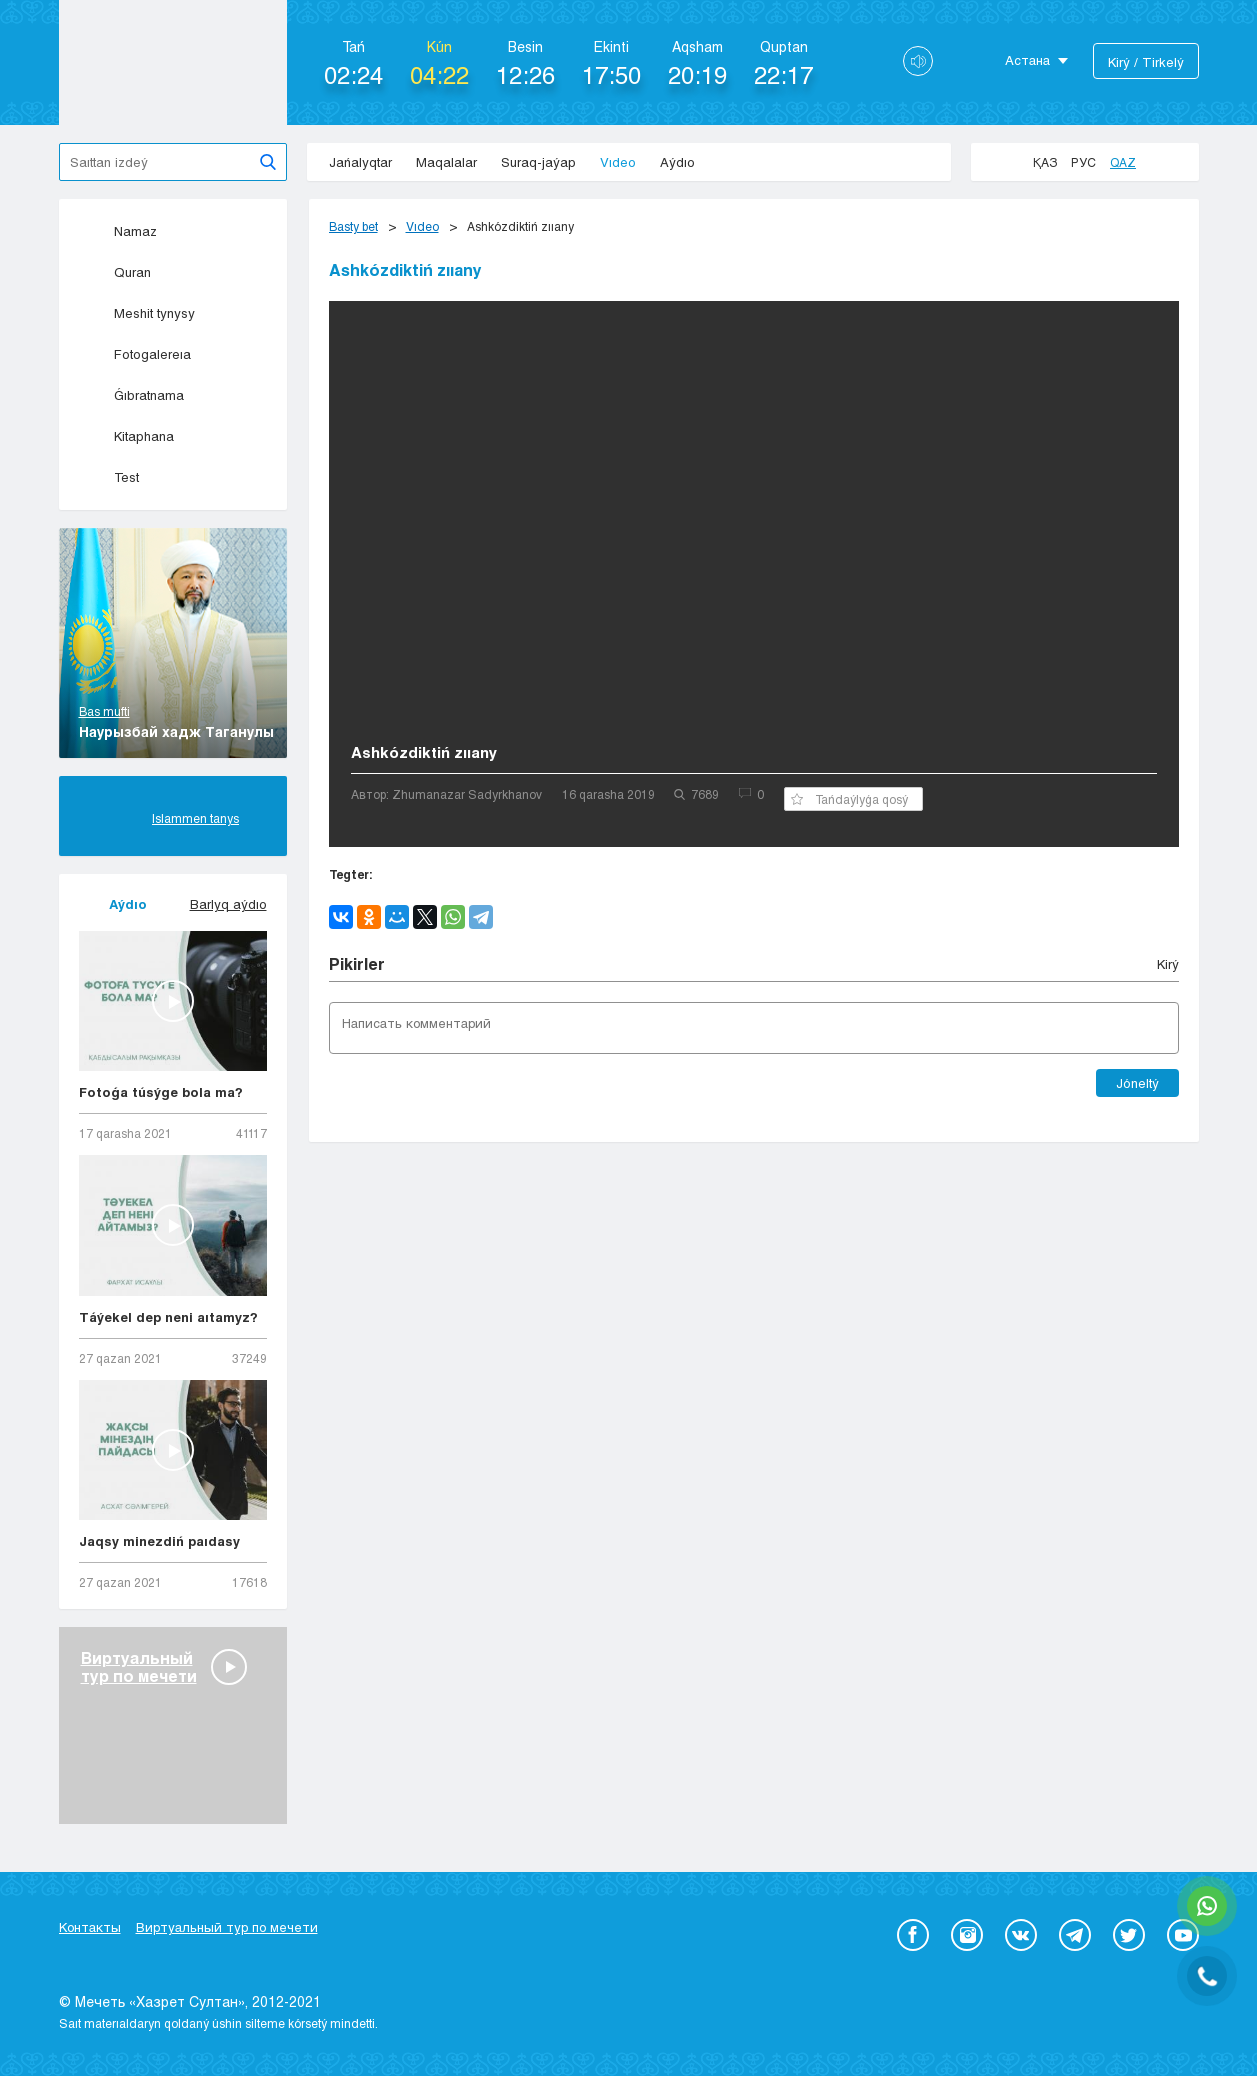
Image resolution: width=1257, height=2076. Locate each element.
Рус (1083, 162)
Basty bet (353, 226)
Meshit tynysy (137, 313)
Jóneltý (1137, 1083)
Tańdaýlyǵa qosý (849, 799)
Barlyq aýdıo (228, 904)
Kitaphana (126, 436)
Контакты (90, 1927)
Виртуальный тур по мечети (227, 1927)
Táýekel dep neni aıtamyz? (168, 1317)
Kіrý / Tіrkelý (1146, 62)
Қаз (1045, 162)
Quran (115, 272)
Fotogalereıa (135, 354)
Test (109, 477)
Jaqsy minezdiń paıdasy (159, 1541)
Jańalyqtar (360, 162)
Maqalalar (446, 162)
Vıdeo (618, 162)
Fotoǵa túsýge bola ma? (161, 1092)
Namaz (118, 231)
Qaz (1123, 162)
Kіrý (1168, 964)
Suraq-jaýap (538, 162)
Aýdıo (677, 162)
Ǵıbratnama (131, 395)
